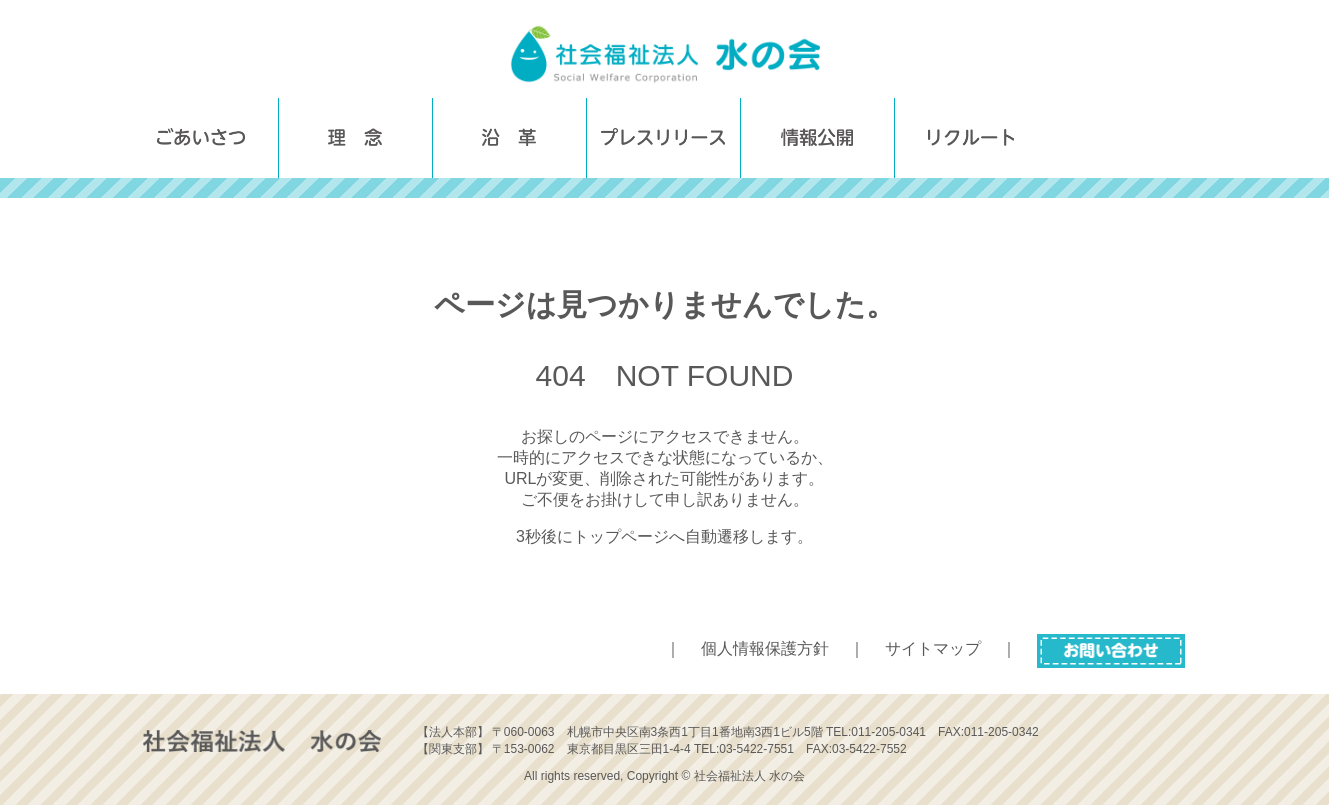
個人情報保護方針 (765, 648)
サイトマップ (933, 648)
